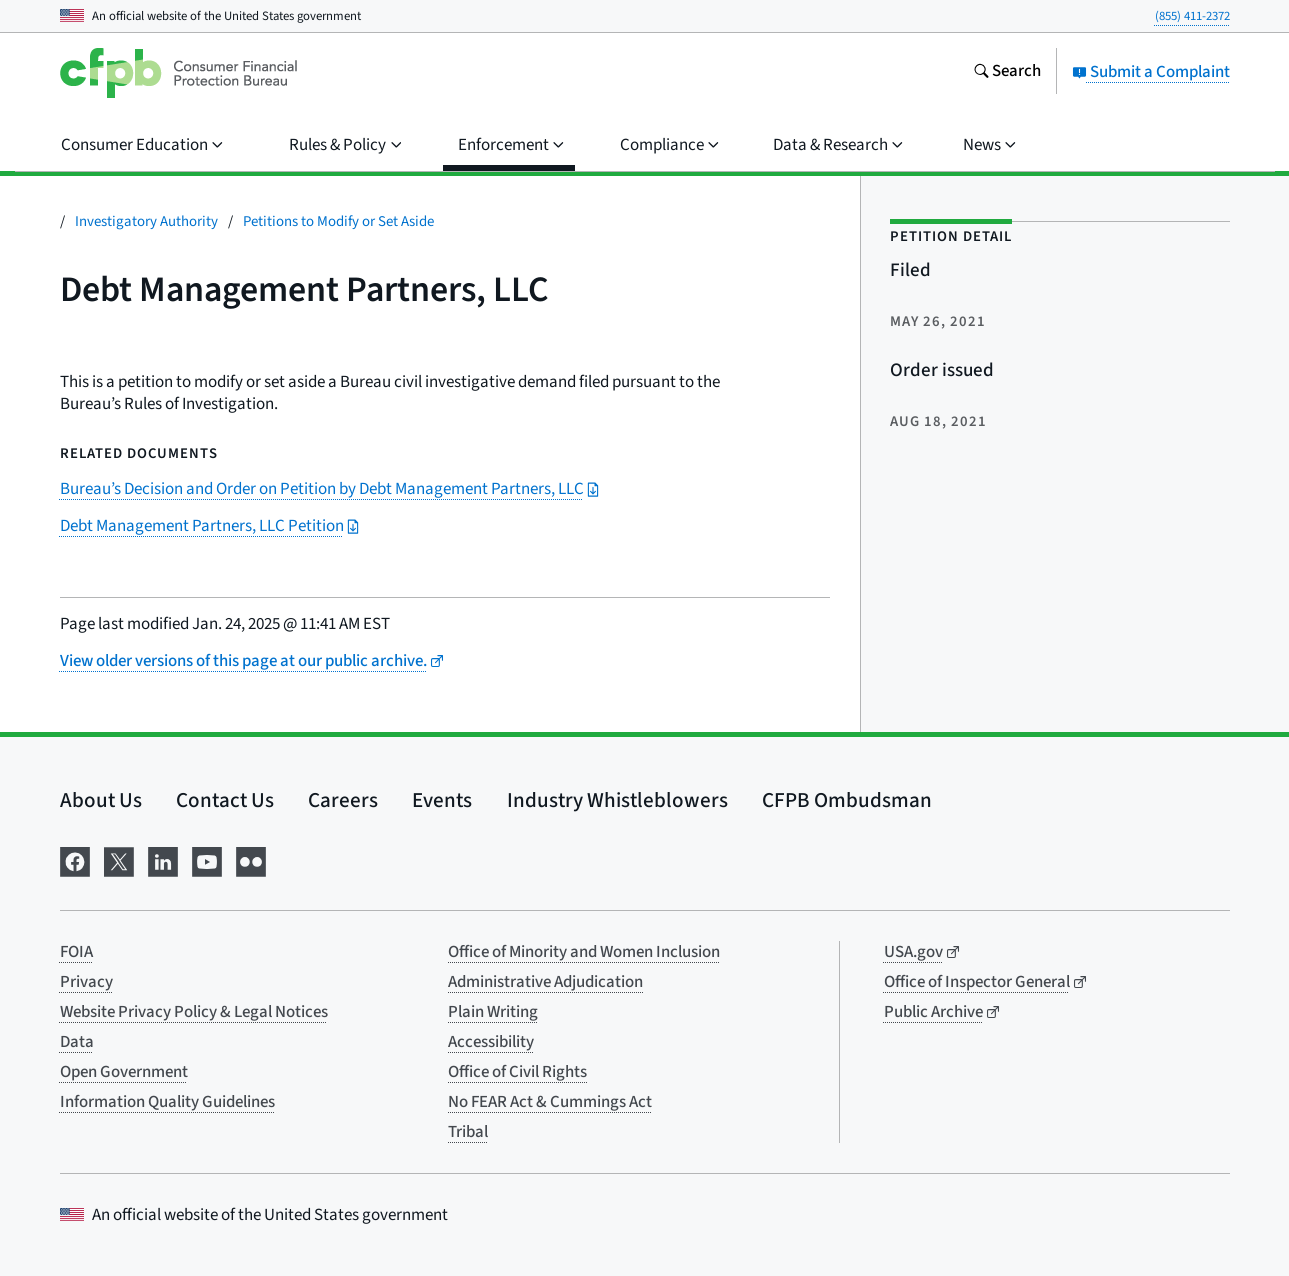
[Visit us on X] (119, 860)
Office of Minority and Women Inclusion (584, 952)
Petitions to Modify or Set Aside (338, 221)
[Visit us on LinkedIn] (163, 860)
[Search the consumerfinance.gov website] (1007, 73)
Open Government (124, 1072)
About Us (101, 800)
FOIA (76, 952)
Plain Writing (493, 1012)
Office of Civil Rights (517, 1072)
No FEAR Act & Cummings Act (550, 1102)
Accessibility (491, 1042)
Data (77, 1042)
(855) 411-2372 (1192, 16)
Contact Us (225, 800)
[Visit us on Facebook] (75, 860)
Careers (343, 800)
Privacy (86, 982)
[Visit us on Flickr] (251, 860)
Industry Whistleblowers (617, 800)
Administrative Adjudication (545, 982)
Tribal (468, 1132)
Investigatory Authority (146, 221)
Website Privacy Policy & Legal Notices (194, 1012)
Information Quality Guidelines (167, 1102)
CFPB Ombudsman (847, 800)
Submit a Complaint (1151, 72)
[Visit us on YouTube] (207, 860)
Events (442, 800)
